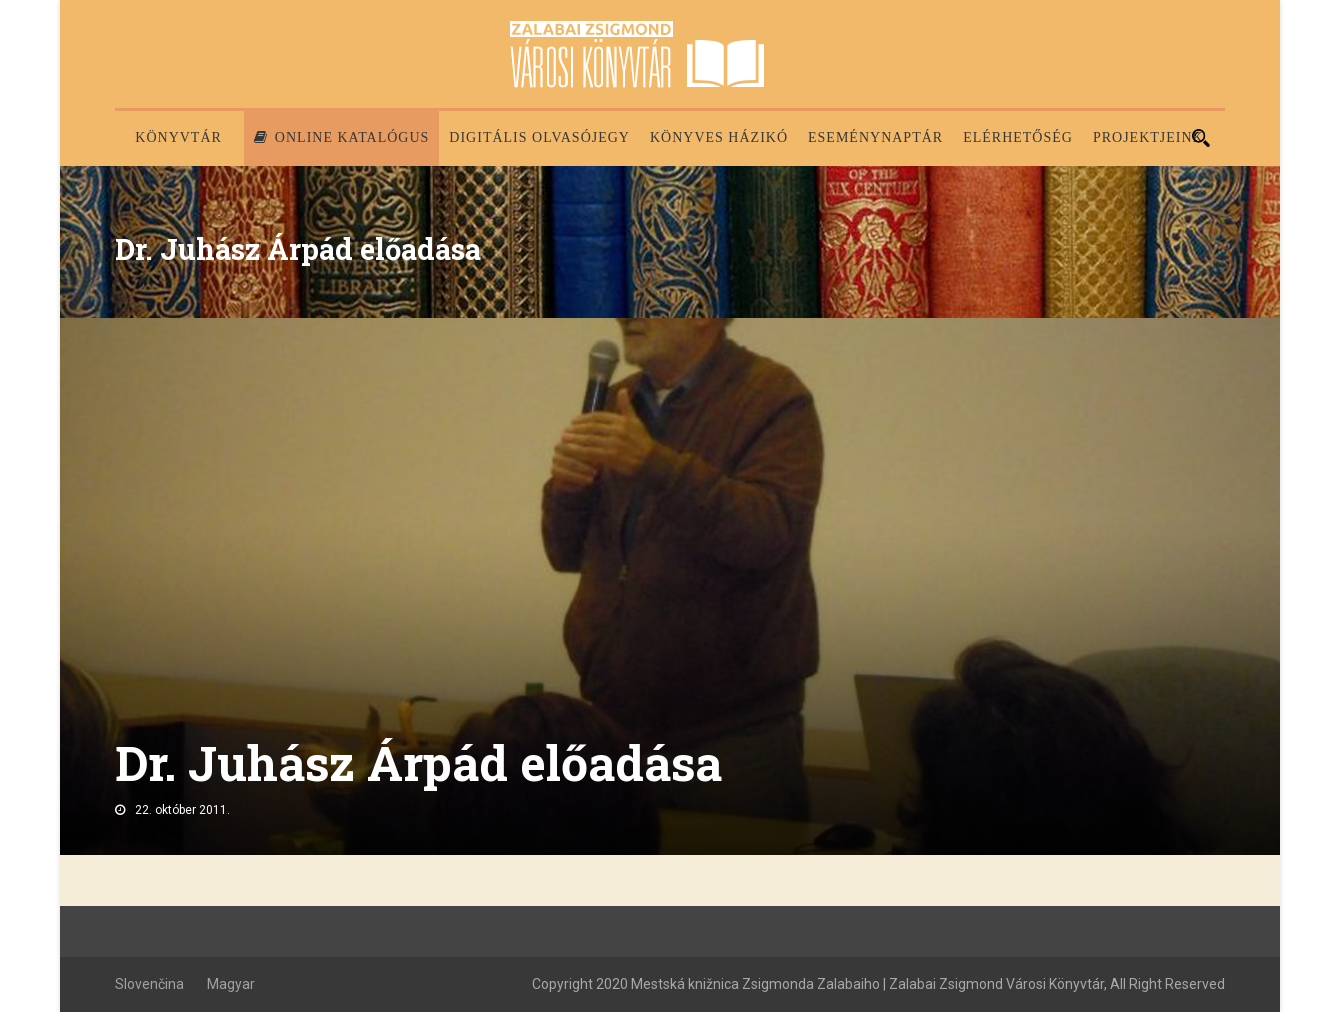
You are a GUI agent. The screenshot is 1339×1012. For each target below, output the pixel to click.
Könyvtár (178, 137)
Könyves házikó (719, 137)
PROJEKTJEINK (1148, 137)
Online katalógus (341, 137)
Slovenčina (149, 984)
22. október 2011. (182, 810)
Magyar (231, 984)
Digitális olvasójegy (539, 137)
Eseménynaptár (875, 137)
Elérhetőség (1018, 137)
